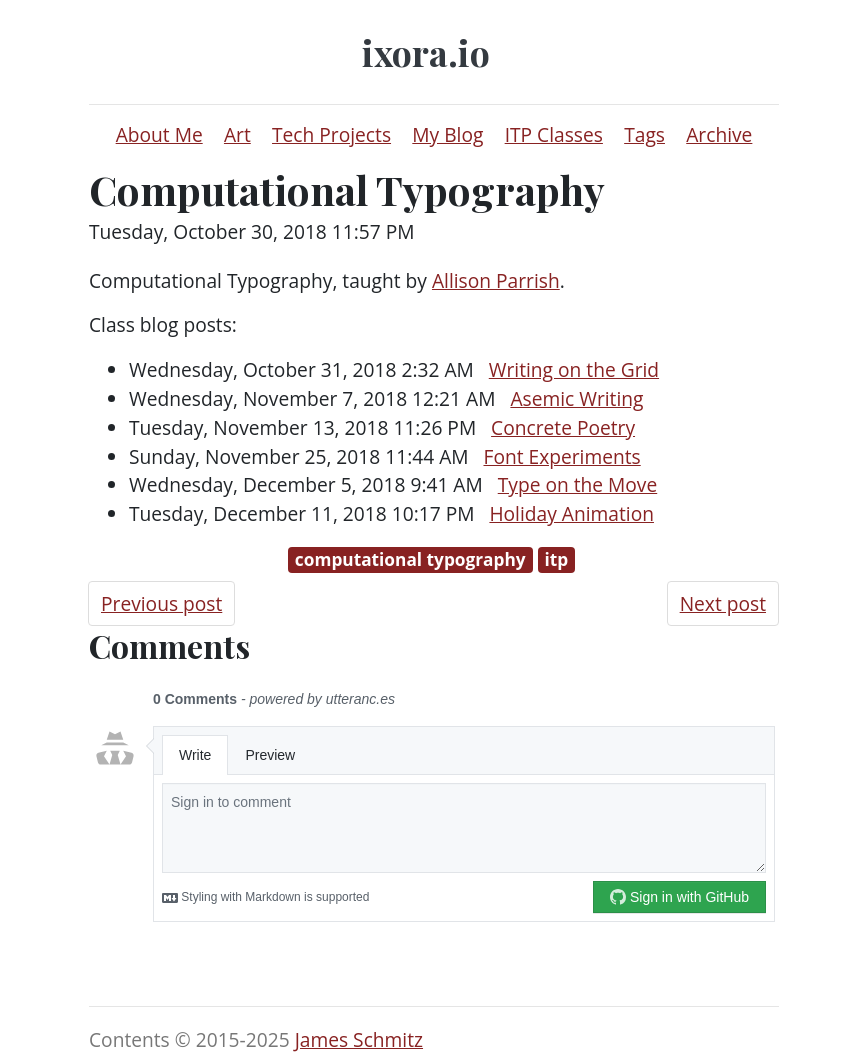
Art (237, 134)
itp (556, 559)
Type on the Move (578, 484)
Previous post (161, 603)
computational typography (410, 559)
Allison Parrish (496, 280)
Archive (719, 134)
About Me (159, 134)
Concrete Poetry (563, 427)
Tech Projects (331, 134)
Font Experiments (561, 456)
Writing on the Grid (574, 369)
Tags (644, 134)
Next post (723, 603)
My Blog (447, 134)
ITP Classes (554, 134)
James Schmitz (359, 1039)
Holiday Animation (571, 513)
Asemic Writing (576, 398)
